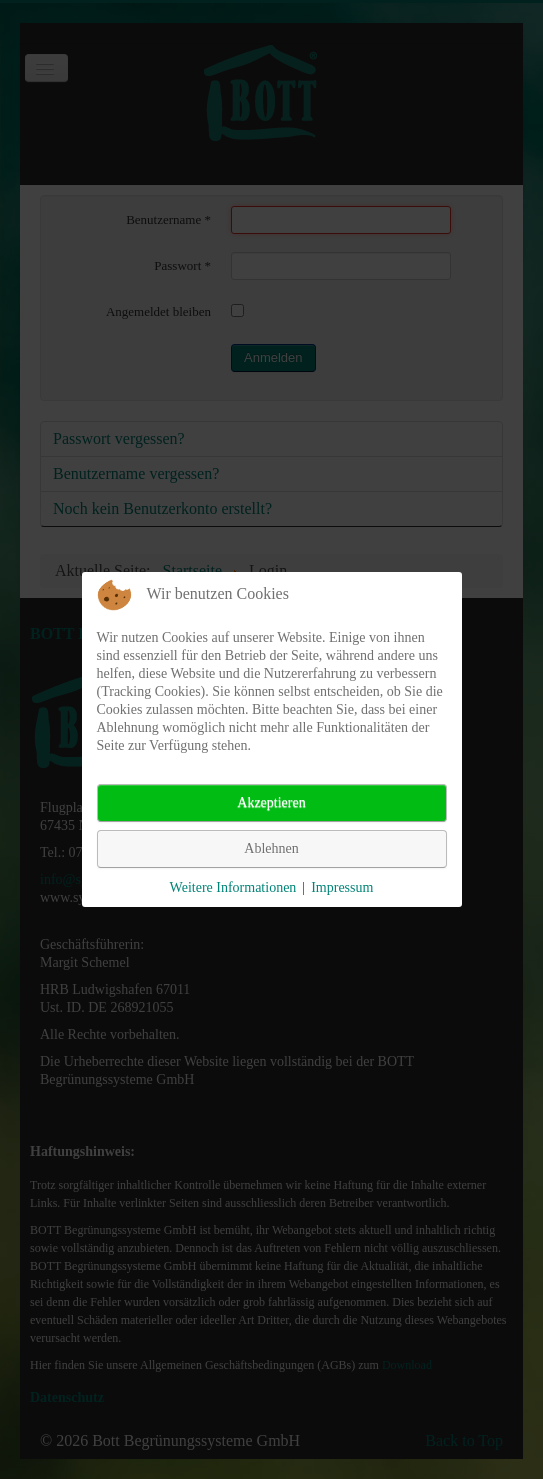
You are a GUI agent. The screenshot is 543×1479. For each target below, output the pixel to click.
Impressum (342, 887)
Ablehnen (271, 848)
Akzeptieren (271, 802)
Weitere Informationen (233, 887)
